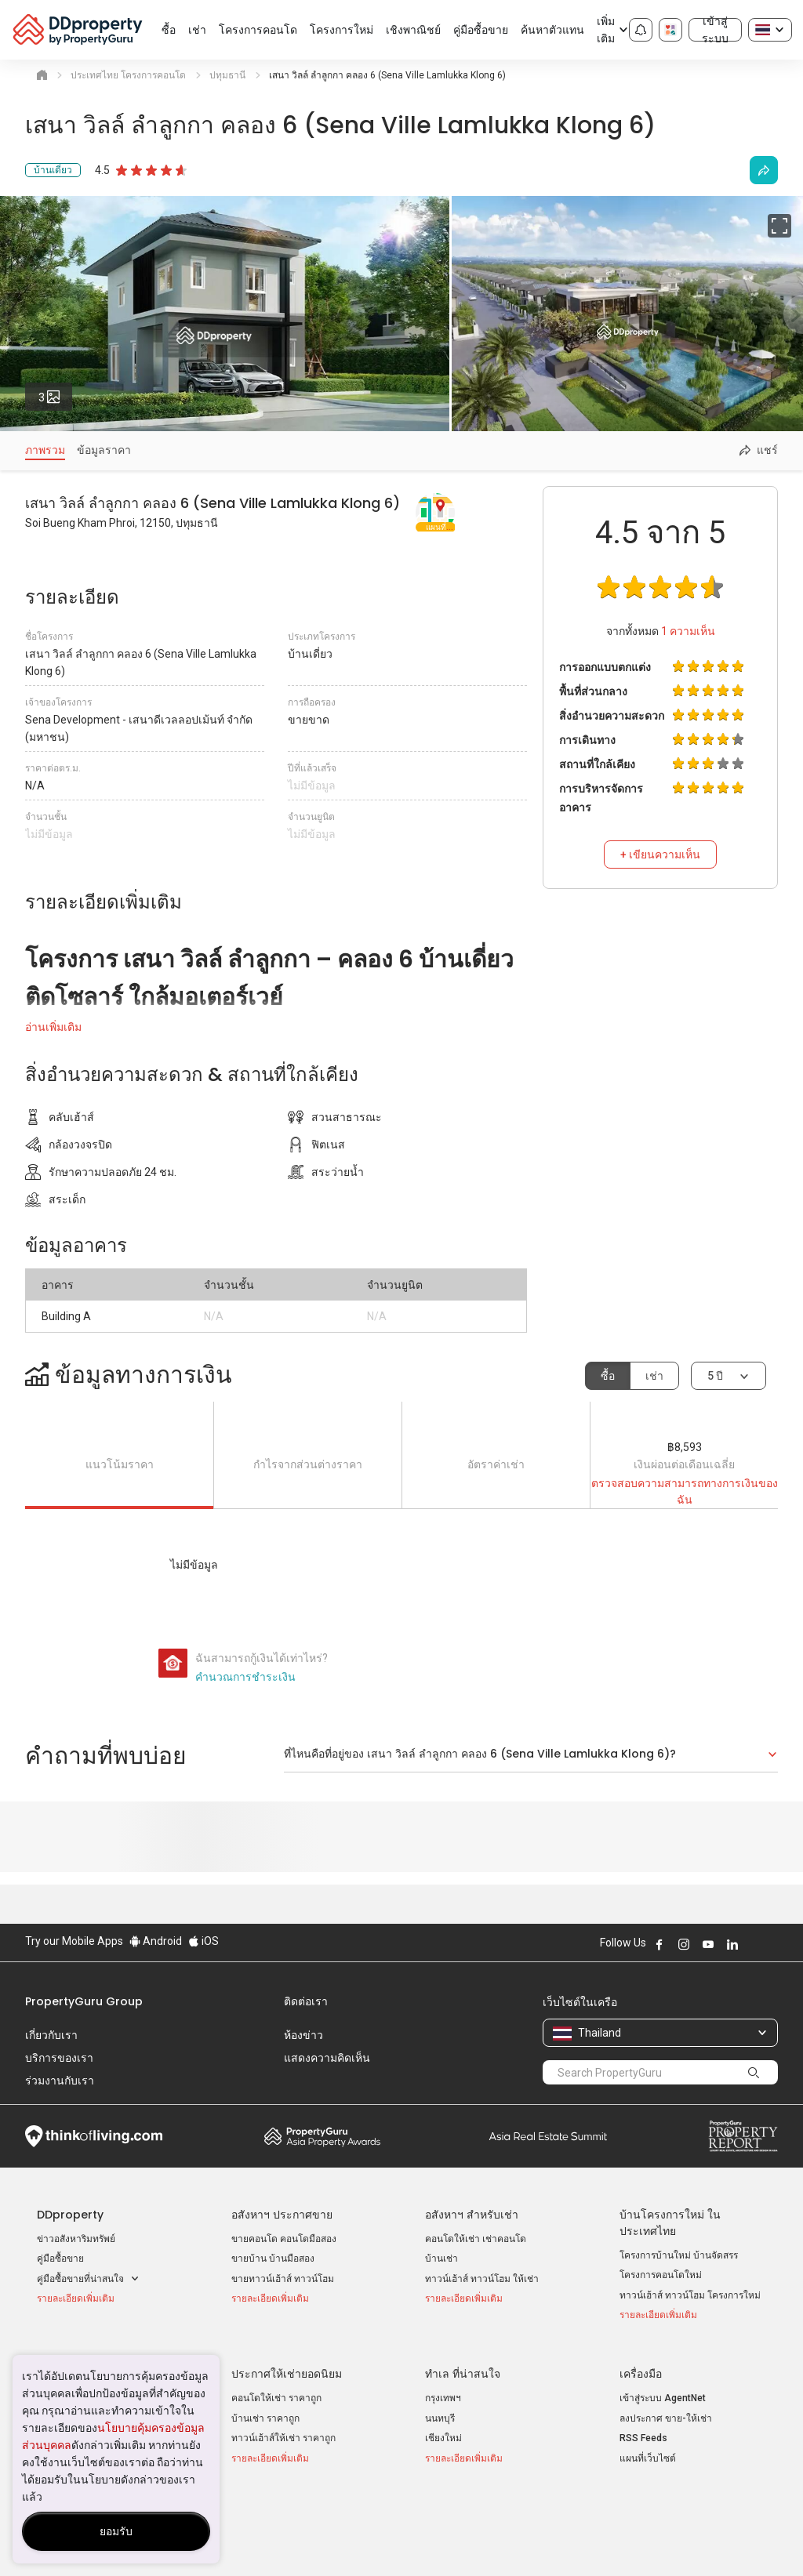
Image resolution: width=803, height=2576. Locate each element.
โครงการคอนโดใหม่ (661, 2274)
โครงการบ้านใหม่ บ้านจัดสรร (679, 2255)
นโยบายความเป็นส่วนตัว (363, 2540)
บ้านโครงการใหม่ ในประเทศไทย (670, 2223)
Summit (548, 2136)
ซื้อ (608, 1376)
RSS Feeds (643, 2430)
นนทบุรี (440, 2410)
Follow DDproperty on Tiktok (771, 1944)
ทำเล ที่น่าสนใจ (462, 2367)
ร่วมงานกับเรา (59, 2080)
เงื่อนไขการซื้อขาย (486, 2540)
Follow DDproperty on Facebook (659, 1944)
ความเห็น (688, 631)
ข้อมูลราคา (104, 450)
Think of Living (93, 2136)
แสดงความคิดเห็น (327, 2058)
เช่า (654, 1376)
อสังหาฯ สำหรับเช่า (471, 2214)
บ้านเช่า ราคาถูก (265, 2410)
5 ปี (715, 1376)
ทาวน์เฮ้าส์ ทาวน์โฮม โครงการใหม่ (690, 2295)
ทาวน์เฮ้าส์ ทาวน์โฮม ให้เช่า (482, 2278)
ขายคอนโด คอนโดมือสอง (283, 2238)
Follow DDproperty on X (753, 1944)
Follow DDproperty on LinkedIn (732, 1944)
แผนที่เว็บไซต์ (648, 2451)
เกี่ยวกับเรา (51, 2035)
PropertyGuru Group (84, 2001)
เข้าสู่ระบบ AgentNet (663, 2391)
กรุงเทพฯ (443, 2391)
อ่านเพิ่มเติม (53, 1027)
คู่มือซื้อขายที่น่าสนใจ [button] (88, 2279)
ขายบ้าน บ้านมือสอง (272, 2258)
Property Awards (322, 2136)
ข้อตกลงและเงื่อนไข (236, 2540)
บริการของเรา (59, 2058)
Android (155, 1941)
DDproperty (70, 2214)
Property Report (743, 2136)
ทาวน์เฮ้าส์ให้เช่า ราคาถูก (283, 2430)
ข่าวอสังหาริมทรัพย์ (76, 2238)
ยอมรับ (116, 2531)
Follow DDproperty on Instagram (683, 1944)
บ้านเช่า (441, 2258)
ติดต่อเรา (306, 2001)
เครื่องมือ (641, 2367)
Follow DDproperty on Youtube (708, 1944)
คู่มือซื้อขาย (60, 2258)
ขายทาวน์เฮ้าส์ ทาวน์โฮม (282, 2278)
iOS (203, 1941)
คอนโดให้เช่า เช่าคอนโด (475, 2238)
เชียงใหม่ (443, 2430)
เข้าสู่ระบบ (715, 30)
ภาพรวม (45, 450)
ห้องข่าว (303, 2035)
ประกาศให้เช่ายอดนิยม (286, 2367)
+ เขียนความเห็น (660, 854)
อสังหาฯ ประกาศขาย (281, 2214)
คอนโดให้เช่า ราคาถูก (276, 2391)
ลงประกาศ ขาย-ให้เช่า (666, 2410)
